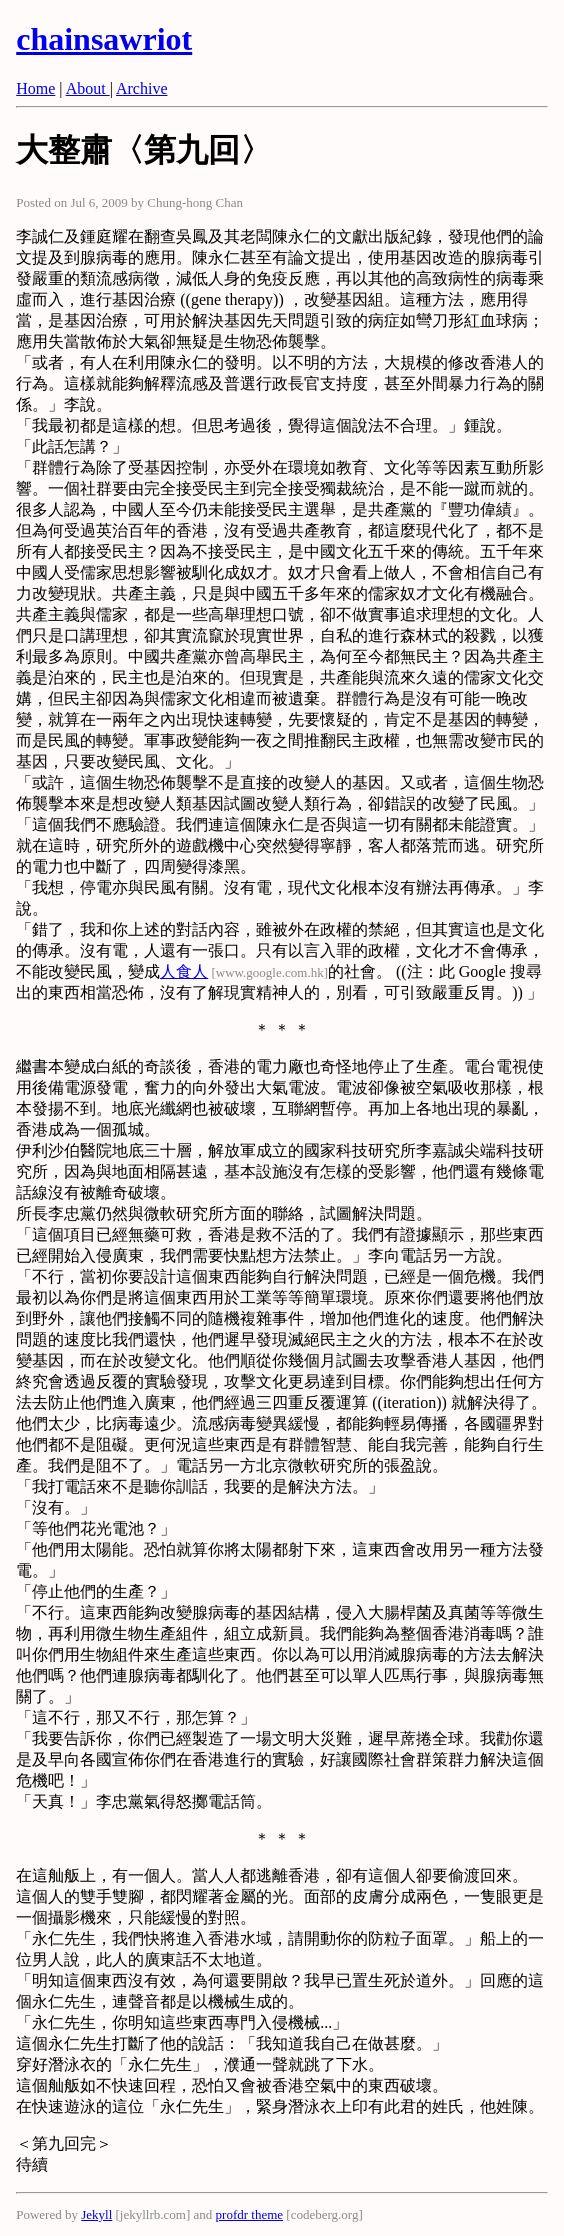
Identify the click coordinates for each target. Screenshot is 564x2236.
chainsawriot (104, 39)
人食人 (184, 971)
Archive (142, 88)
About (88, 88)
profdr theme (250, 2214)
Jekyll (96, 2214)
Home (35, 88)
